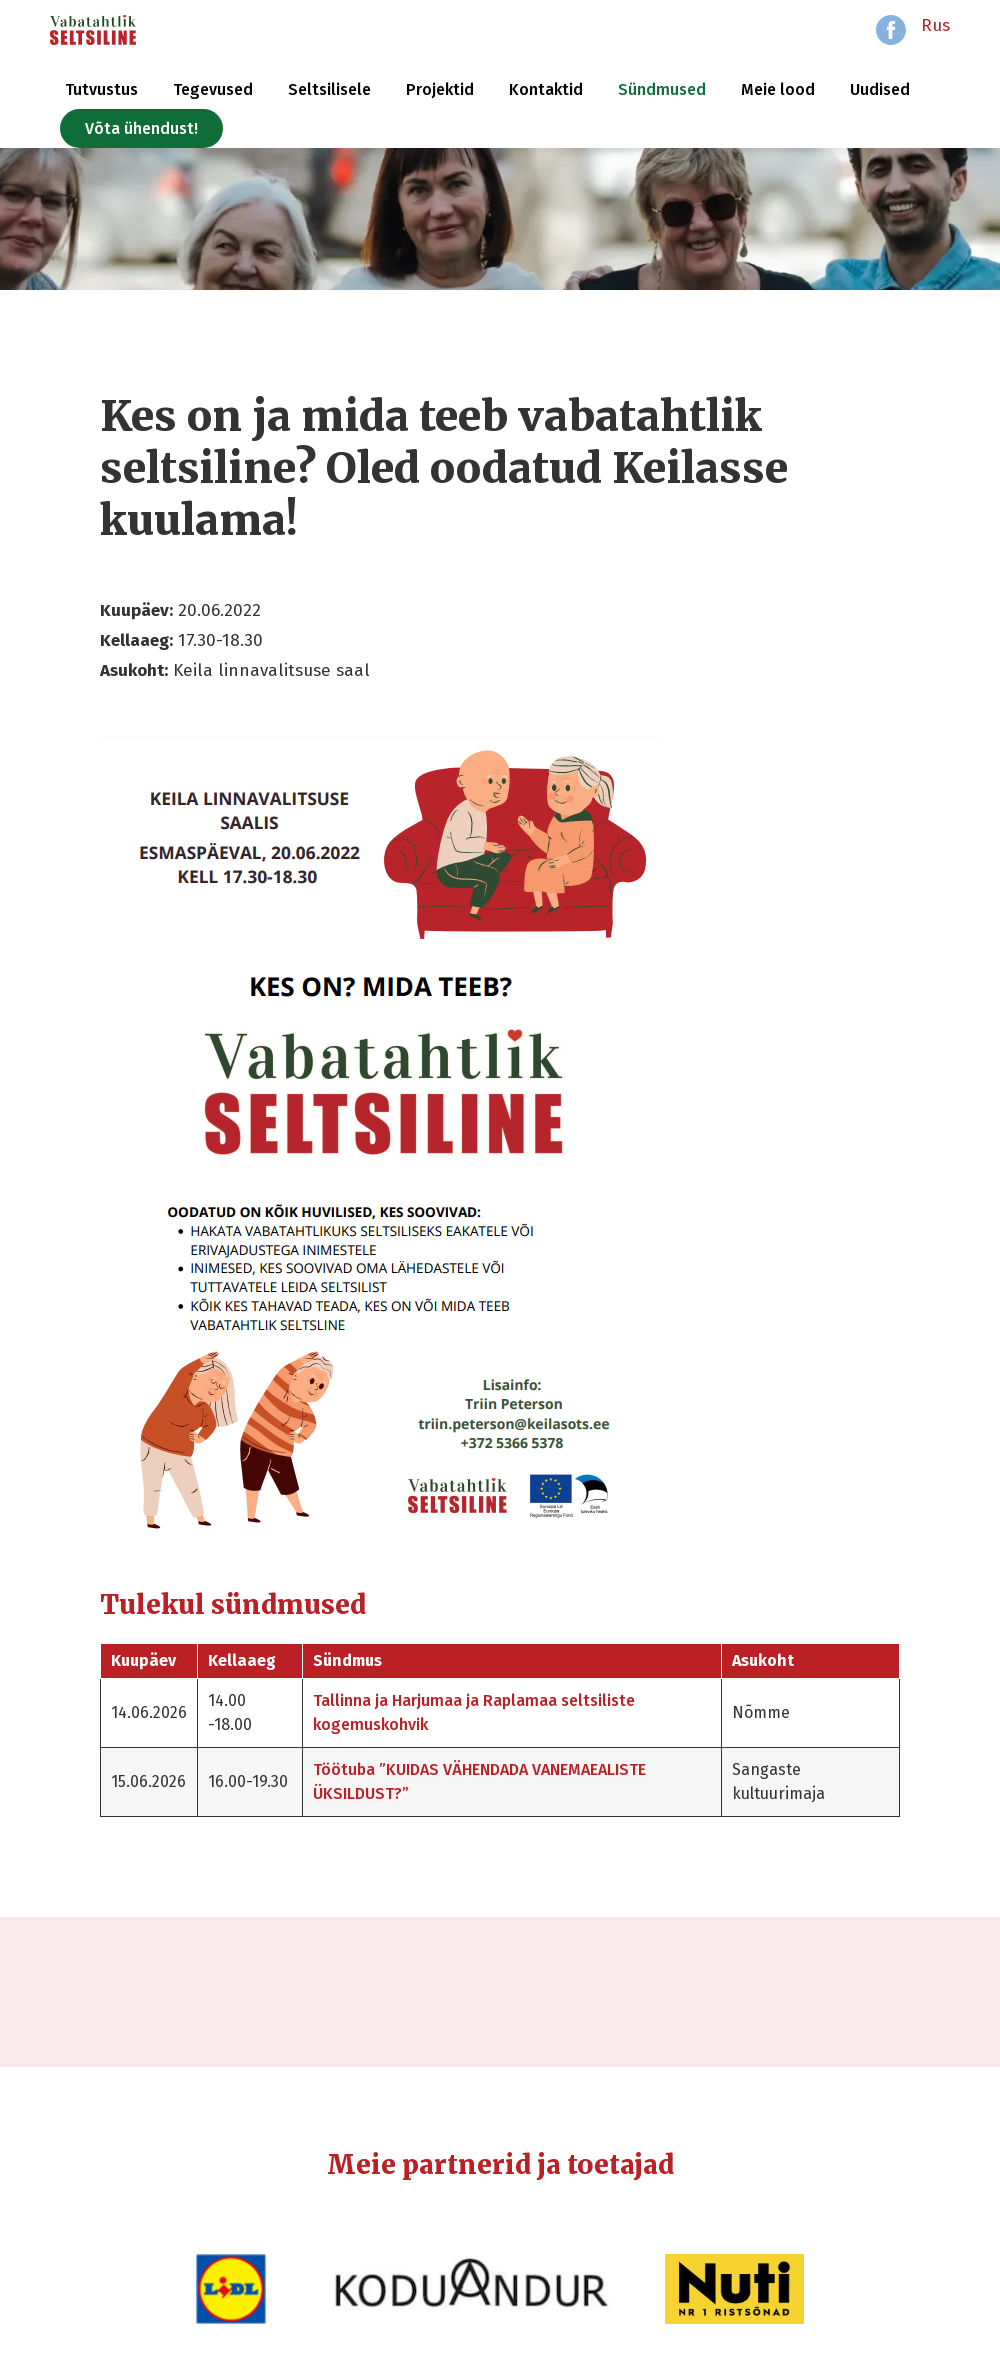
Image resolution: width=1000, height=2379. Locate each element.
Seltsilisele (329, 89)
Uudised (880, 89)
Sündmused (662, 89)
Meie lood (778, 89)
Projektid (440, 89)
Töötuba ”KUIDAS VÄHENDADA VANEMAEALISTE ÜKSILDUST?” (479, 1781)
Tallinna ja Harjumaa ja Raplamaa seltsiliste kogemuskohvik (474, 1712)
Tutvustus (101, 89)
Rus (935, 25)
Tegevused (213, 89)
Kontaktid (546, 89)
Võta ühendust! (141, 128)
